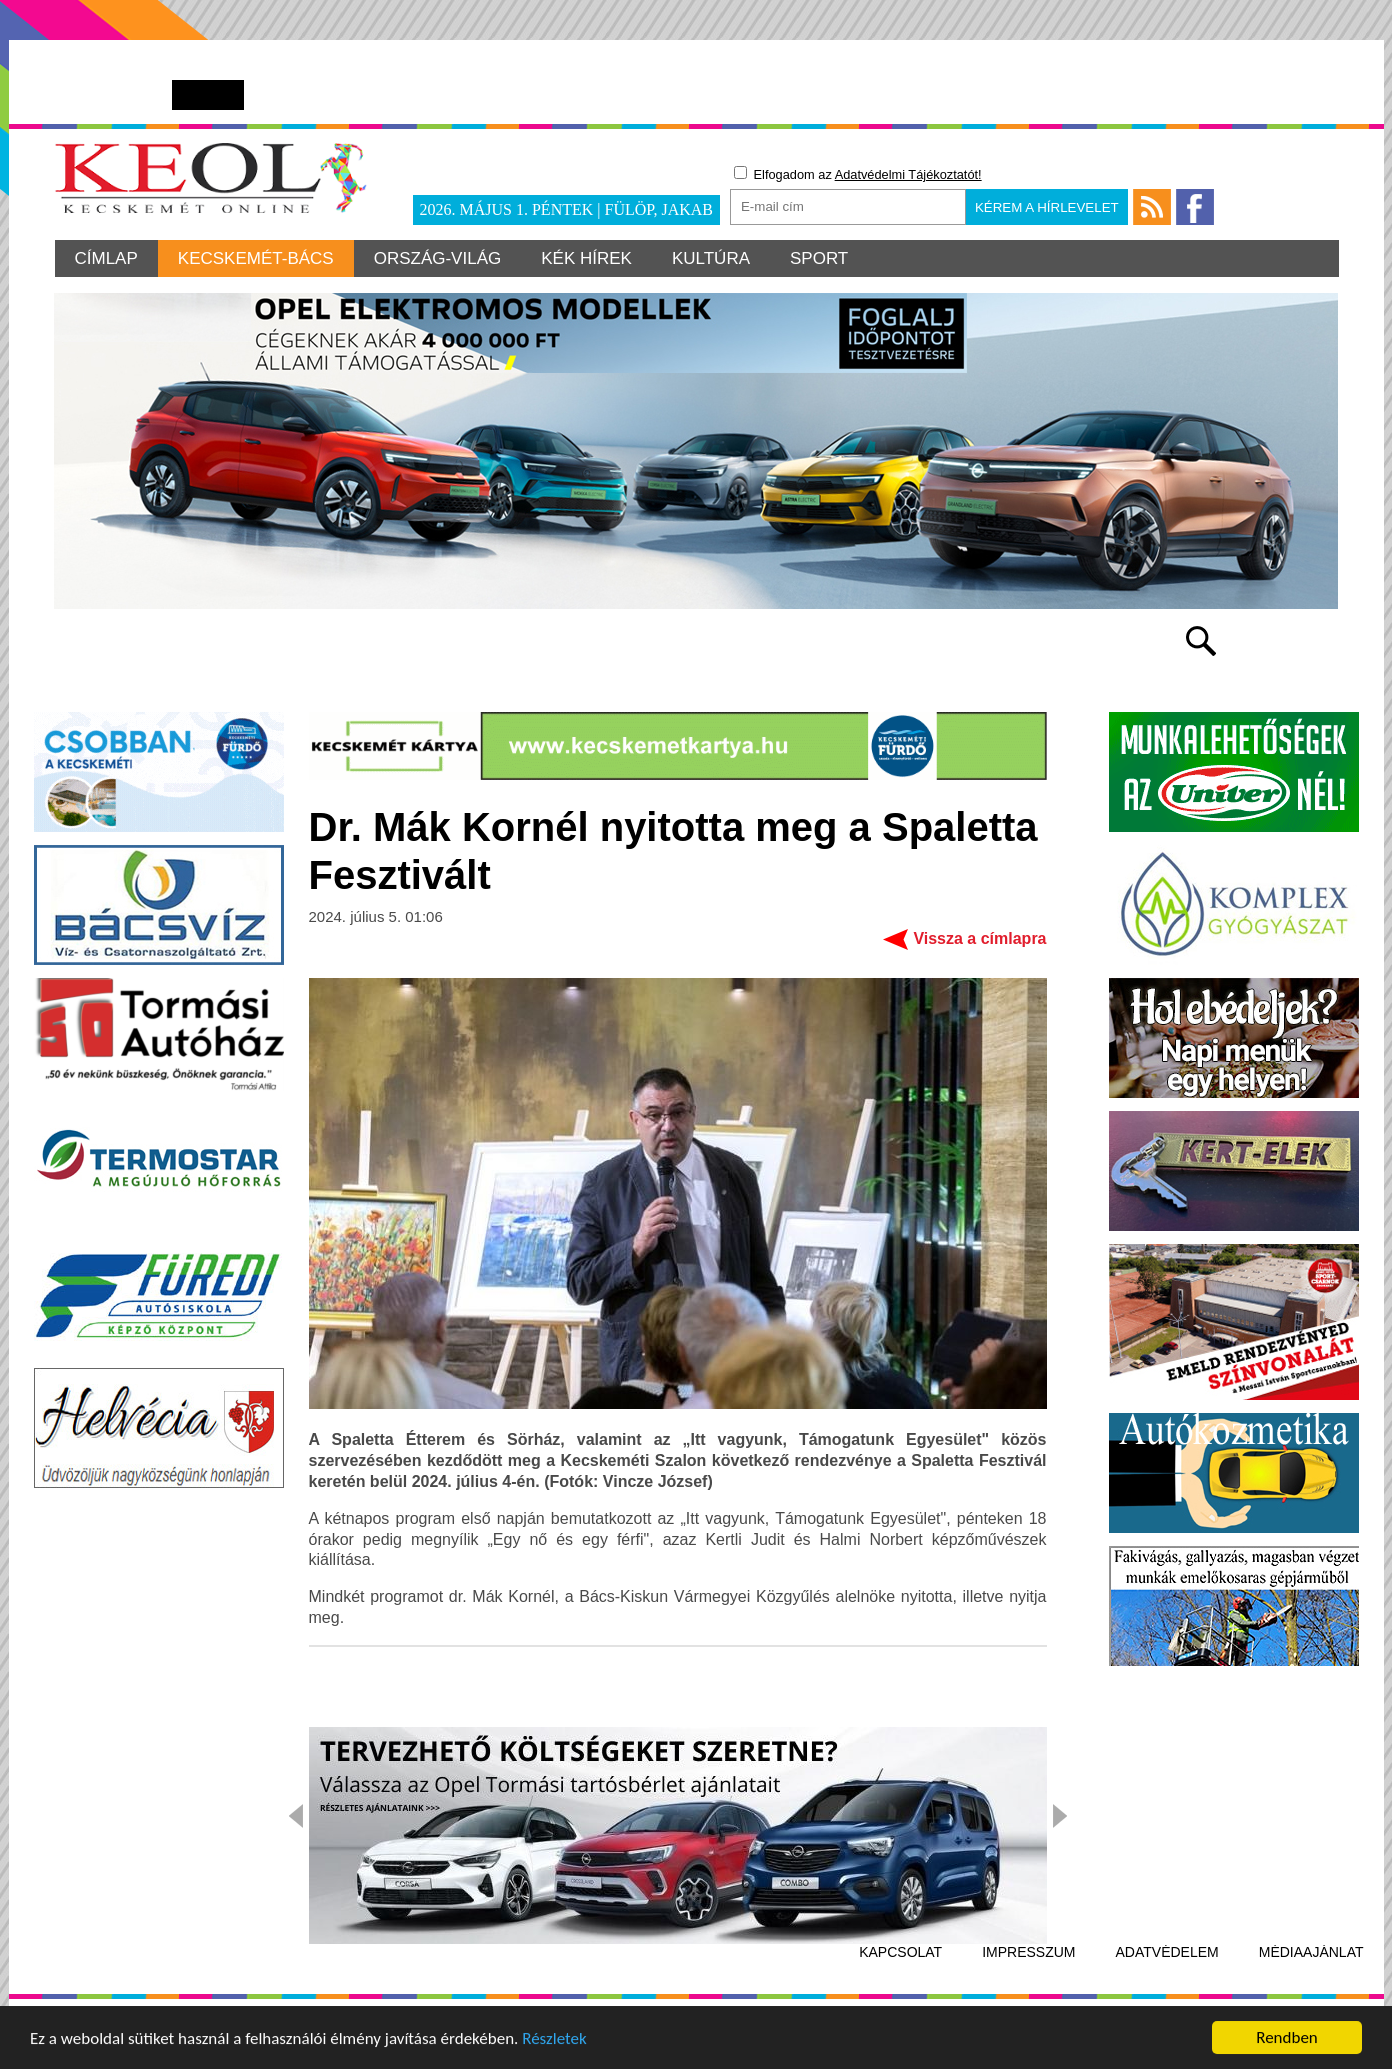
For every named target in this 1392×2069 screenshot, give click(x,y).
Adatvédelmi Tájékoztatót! (908, 174)
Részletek (554, 2040)
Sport (819, 258)
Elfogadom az (858, 174)
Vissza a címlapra (979, 938)
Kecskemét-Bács (256, 258)
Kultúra (711, 258)
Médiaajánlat (1311, 1952)
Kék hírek (586, 258)
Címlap (106, 258)
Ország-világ (438, 258)
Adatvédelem (1167, 1952)
